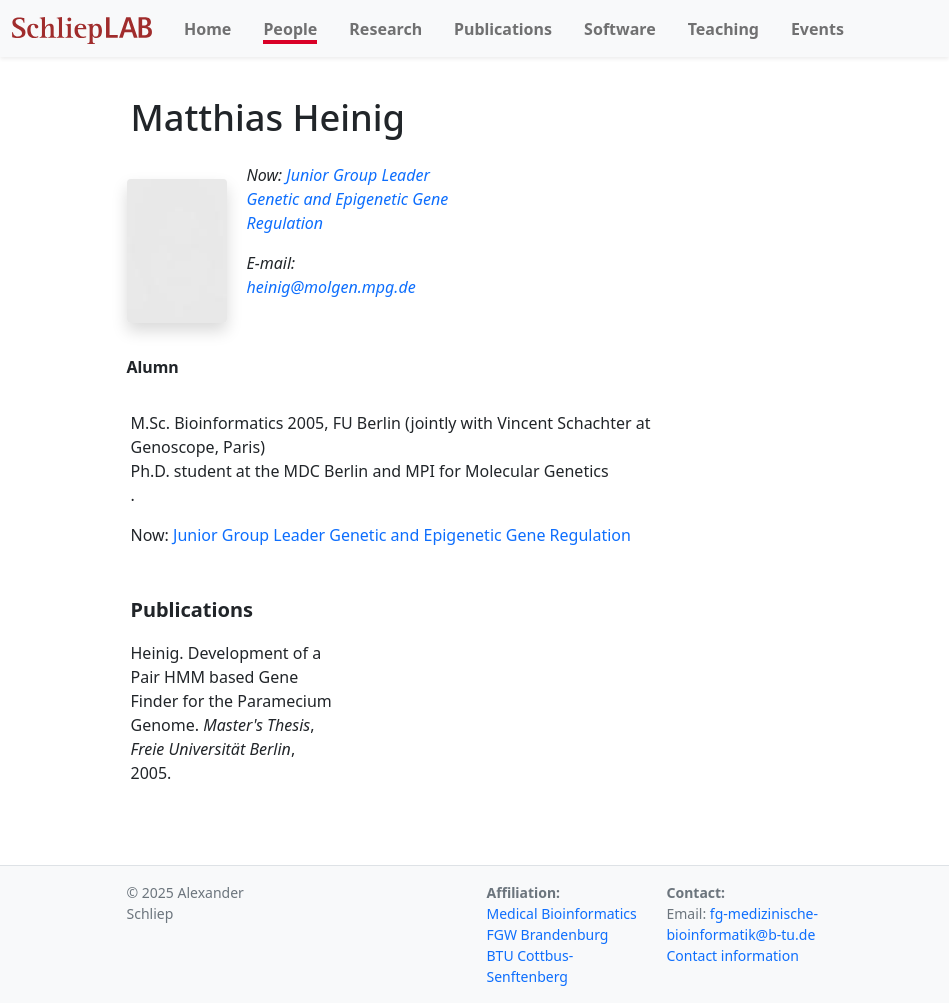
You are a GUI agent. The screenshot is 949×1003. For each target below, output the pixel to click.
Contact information (733, 955)
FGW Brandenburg (548, 934)
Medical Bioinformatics (562, 913)
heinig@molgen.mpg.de (331, 287)
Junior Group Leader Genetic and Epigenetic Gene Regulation (348, 199)
